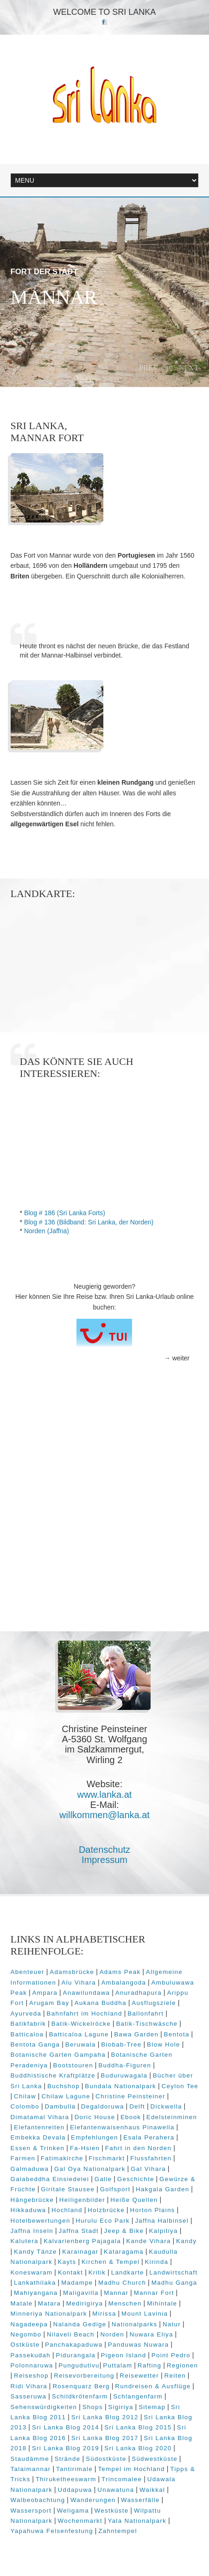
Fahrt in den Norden (138, 2148)
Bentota (177, 2034)
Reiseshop (31, 2375)
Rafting (149, 2365)
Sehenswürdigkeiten (44, 2407)
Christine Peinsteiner (130, 2096)
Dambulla (60, 2106)
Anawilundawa (86, 1992)
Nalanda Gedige (80, 2324)
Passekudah (31, 2355)
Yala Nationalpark (137, 2520)
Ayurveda (26, 2013)
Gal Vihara (148, 2168)
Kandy (186, 2241)
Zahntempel (117, 2530)
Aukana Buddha (101, 2002)
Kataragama (124, 2251)
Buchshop (63, 2086)
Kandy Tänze (35, 2251)
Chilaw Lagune (65, 2096)
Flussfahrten (150, 2158)
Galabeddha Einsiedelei (50, 2179)
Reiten (175, 2375)
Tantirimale (74, 2468)
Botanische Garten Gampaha (58, 2054)
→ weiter (177, 1358)
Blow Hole (163, 2044)
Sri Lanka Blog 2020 (137, 2448)
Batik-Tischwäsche (146, 2023)
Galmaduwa (30, 2168)
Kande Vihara (148, 2241)
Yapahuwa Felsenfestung (52, 2530)
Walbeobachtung (38, 2499)
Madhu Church (122, 2282)
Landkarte (127, 2272)
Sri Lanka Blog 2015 (137, 2427)
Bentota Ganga (35, 2044)
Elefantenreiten (39, 2127)
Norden (112, 2334)
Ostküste (25, 2344)
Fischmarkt (107, 2158)
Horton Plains (152, 2210)
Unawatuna (115, 2489)
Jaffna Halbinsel (162, 2220)
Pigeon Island (123, 2355)
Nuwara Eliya (151, 2334)
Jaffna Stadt (78, 2230)
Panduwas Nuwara (138, 2344)
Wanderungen (93, 2499)
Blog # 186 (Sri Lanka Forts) (64, 1213)
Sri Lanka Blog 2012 (105, 2417)
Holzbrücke (106, 2210)
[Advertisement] (104, 1520)
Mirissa (104, 2313)
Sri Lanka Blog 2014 (65, 2427)
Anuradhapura (138, 1992)
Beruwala (80, 2044)
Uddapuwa (75, 2489)
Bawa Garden (136, 2034)
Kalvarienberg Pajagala (82, 2241)
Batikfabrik (28, 2023)
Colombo (25, 2106)
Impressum (104, 1860)
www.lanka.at (104, 1794)
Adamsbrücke (72, 1971)
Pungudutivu (79, 2365)
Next (189, 367)
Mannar (116, 2292)
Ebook (130, 2117)
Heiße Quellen (134, 2199)
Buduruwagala (124, 2075)
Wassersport (31, 2510)
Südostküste (106, 2458)
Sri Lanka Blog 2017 (105, 2438)
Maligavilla (81, 2292)
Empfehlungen (94, 2137)
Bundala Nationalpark (120, 2086)
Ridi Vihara (29, 2386)
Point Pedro (171, 2355)
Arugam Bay (49, 2002)
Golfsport (115, 2189)
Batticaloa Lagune (79, 2034)
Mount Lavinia (144, 2313)
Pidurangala (75, 2355)
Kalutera (24, 2241)
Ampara (45, 1992)
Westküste (112, 2510)
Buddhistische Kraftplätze (53, 2075)
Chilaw (25, 2096)
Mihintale (162, 2303)
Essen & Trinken (38, 2148)
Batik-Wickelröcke (81, 2023)
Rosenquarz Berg (80, 2386)
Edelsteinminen (171, 2117)
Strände (68, 2458)
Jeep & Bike (124, 2230)
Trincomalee (121, 2479)
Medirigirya (84, 2303)
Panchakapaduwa (73, 2344)
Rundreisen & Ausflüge (152, 2386)
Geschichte (135, 2179)
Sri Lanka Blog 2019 (65, 2448)
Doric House (95, 2117)
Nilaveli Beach (72, 2334)
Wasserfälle (140, 2499)
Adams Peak (120, 1971)
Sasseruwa (29, 2396)
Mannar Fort (154, 2292)
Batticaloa (27, 2034)
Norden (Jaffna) (46, 1231)
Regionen (182, 2365)
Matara (49, 2303)
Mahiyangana (35, 2292)
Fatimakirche (62, 2158)
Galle (103, 2179)
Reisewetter (139, 2375)
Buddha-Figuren (124, 2065)
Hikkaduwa (28, 2210)
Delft (137, 2106)
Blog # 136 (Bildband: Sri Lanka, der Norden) (88, 1222)
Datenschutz (104, 1849)
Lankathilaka (35, 2282)
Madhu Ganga (174, 2282)
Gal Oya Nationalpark (90, 2168)
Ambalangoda (123, 1982)
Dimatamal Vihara (40, 2117)
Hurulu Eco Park (103, 2220)
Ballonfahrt (145, 2013)
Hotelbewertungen (40, 2220)
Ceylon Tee (180, 2086)
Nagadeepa (29, 2324)
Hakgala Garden (162, 2189)
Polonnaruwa (32, 2365)
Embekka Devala (38, 2137)
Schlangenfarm (138, 2396)
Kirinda (157, 2261)
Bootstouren (73, 2065)
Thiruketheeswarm (66, 2479)
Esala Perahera (148, 2137)
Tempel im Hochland (131, 2468)
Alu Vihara (79, 1982)
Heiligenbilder (82, 2199)
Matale (22, 2303)
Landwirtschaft (173, 2272)
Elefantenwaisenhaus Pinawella (122, 2127)
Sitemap (152, 2407)
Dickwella (166, 2106)
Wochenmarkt (80, 2520)
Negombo (26, 2334)
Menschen (125, 2303)
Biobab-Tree (121, 2044)
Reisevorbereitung (84, 2375)
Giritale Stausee (68, 2189)
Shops (92, 2407)
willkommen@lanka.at (104, 1815)
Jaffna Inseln (32, 2230)
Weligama (73, 2510)
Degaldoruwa (102, 2106)
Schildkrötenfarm (80, 2396)
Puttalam (117, 2365)
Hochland (66, 2210)
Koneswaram (32, 2272)
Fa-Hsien (85, 2148)
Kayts (67, 2261)
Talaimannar (31, 2468)
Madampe (77, 2282)
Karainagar (80, 2251)
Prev (148, 367)
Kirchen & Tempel (110, 2261)
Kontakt (70, 2272)
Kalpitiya (163, 2230)
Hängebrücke (32, 2199)
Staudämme (30, 2458)
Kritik (97, 2272)
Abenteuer (27, 1971)
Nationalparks (135, 2324)
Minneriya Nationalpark (49, 2313)
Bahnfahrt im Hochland (84, 2013)
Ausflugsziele (154, 2002)
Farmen (23, 2158)
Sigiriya (120, 2407)
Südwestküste (154, 2458)
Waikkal (152, 2489)
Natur (172, 2324)
